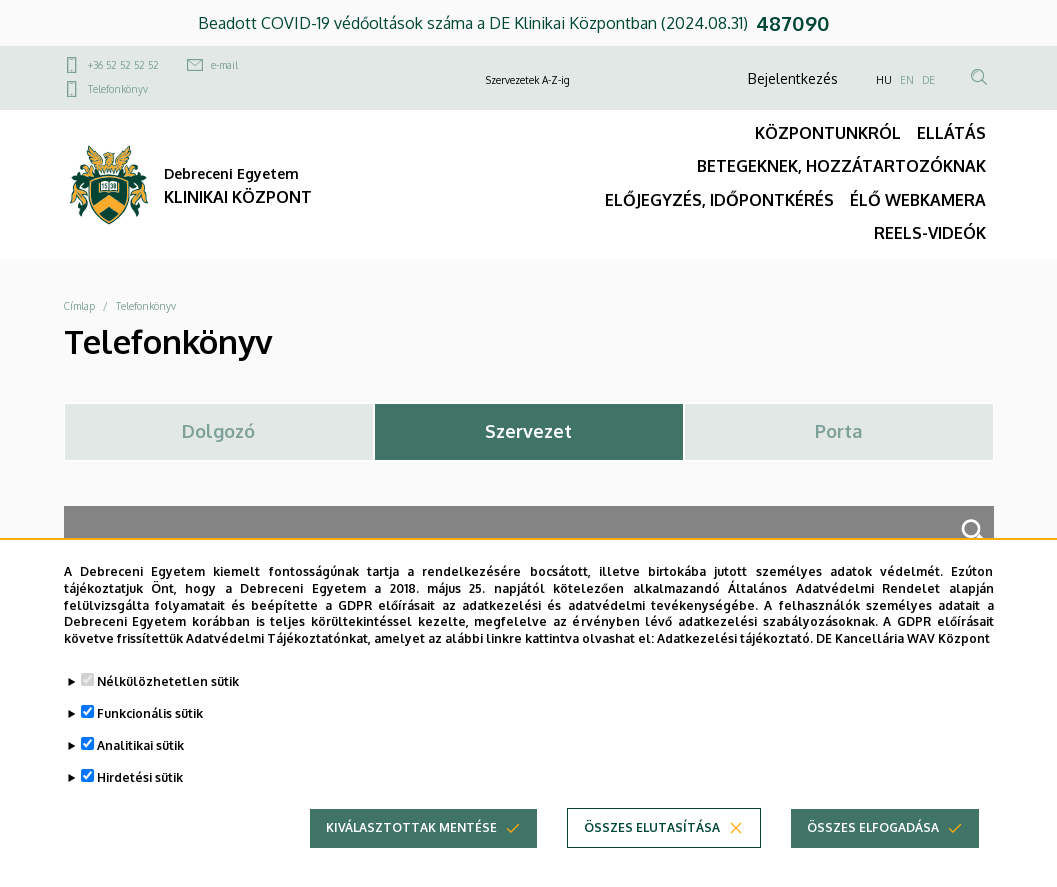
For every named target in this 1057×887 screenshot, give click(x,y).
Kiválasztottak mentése (411, 835)
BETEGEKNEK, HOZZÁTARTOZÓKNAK (841, 166)
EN (907, 80)
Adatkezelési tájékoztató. (735, 646)
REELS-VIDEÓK (930, 233)
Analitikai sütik (140, 753)
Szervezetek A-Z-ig (528, 80)
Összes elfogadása (873, 835)
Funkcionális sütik (150, 721)
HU (884, 80)
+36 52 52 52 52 (123, 65)
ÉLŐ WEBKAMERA (918, 200)
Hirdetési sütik (140, 785)
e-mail (224, 65)
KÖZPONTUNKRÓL (828, 133)
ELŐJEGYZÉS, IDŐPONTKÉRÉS (719, 200)
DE (928, 80)
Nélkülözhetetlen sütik (168, 689)
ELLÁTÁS (951, 133)
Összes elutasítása (652, 835)
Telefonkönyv (118, 89)
